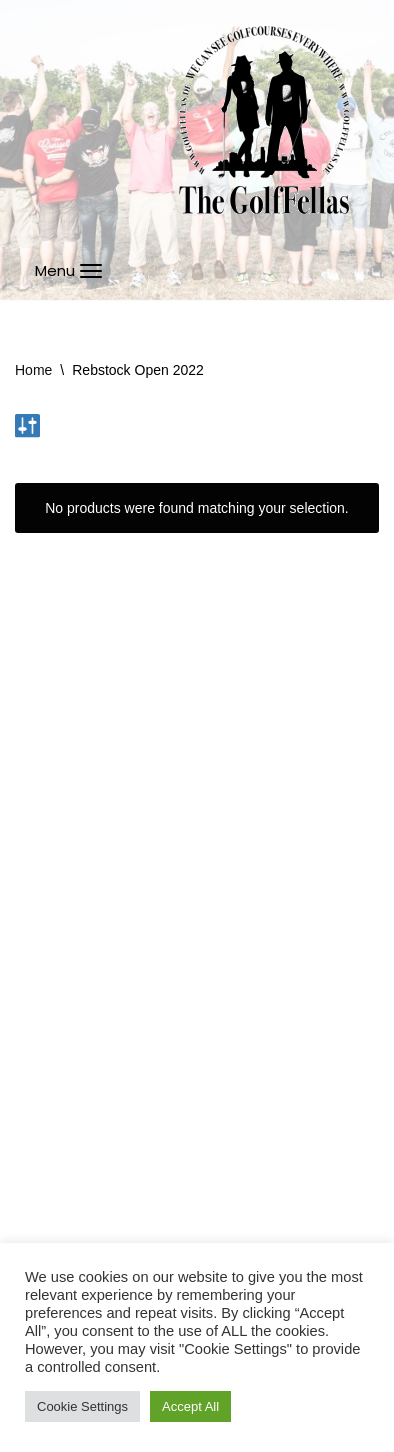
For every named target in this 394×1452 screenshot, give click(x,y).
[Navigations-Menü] (68, 270)
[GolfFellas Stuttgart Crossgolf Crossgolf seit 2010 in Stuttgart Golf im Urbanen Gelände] (264, 120)
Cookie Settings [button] (82, 1406)
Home (33, 370)
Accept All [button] (190, 1406)
